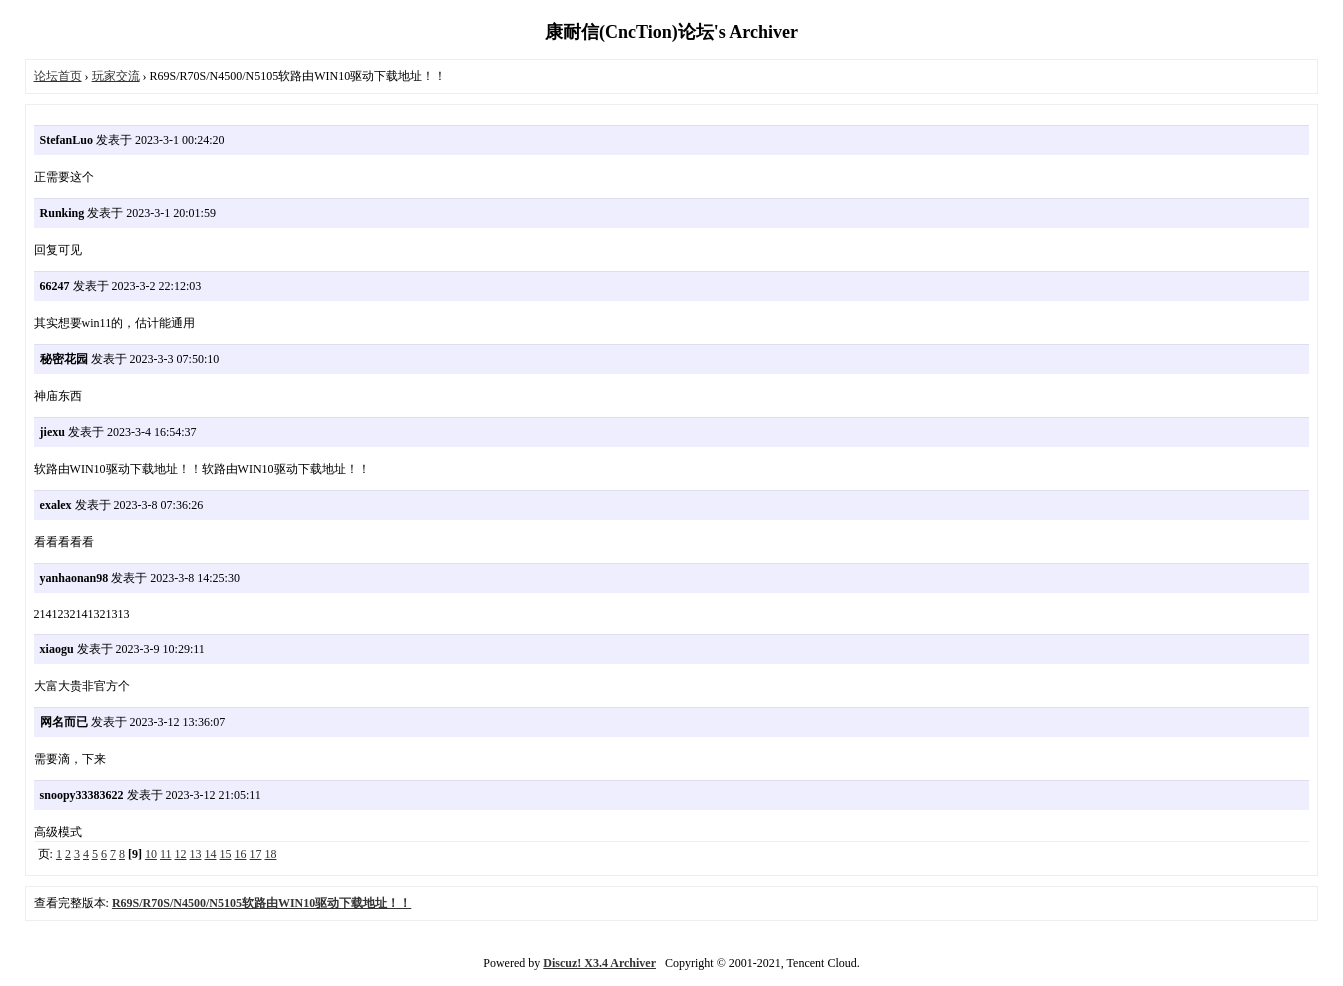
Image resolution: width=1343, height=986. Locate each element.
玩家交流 (116, 76)
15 (225, 854)
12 (180, 854)
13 (195, 854)
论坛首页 (58, 76)
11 (166, 854)
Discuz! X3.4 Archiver (599, 963)
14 (210, 854)
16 (240, 854)
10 (151, 854)
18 (270, 854)
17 (255, 854)
